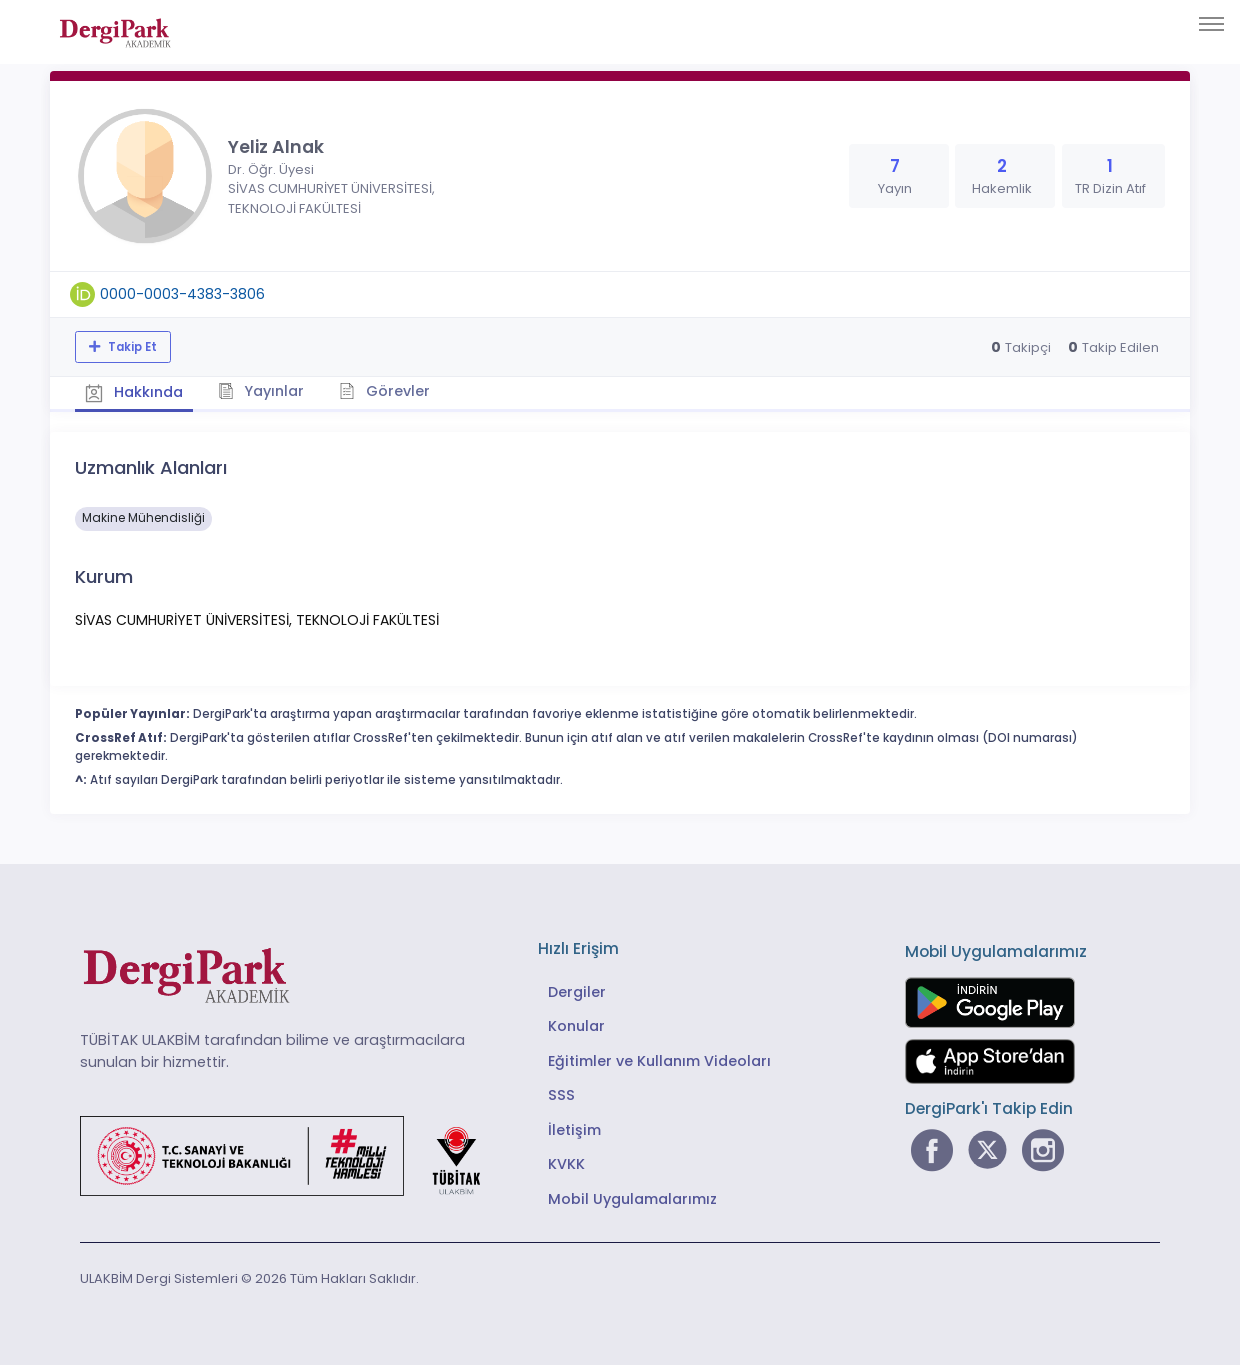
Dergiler (577, 992)
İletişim (574, 1130)
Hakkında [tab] (134, 392)
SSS (561, 1095)
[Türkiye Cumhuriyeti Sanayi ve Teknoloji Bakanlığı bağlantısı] (293, 1155)
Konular (576, 1026)
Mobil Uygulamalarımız (632, 1199)
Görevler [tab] (384, 391)
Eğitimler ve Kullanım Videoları (659, 1061)
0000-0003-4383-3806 (182, 294)
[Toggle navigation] (1211, 24)
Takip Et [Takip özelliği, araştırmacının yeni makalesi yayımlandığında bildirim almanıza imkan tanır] (131, 347)
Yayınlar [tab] (261, 391)
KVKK (566, 1164)
